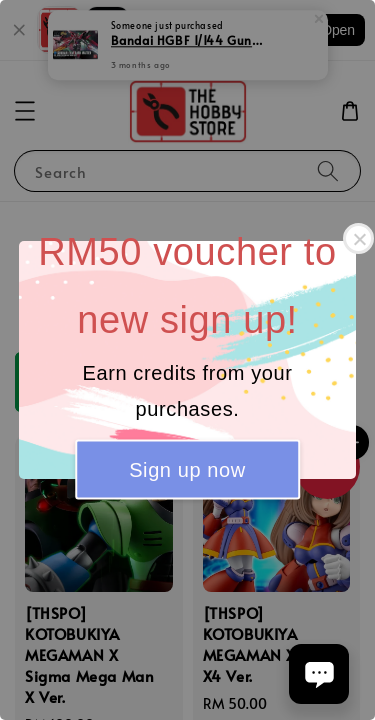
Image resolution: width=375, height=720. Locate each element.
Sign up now (187, 469)
